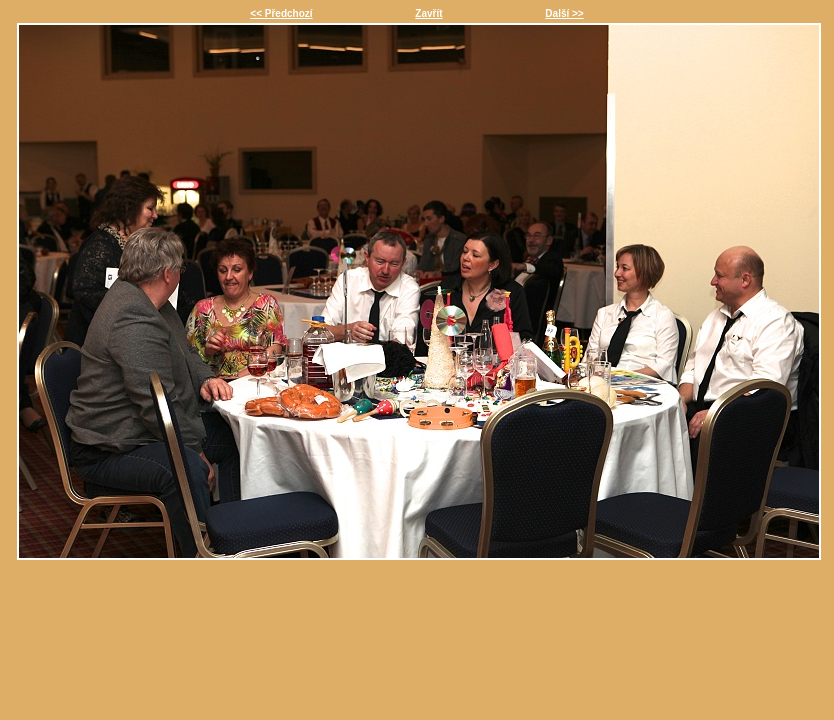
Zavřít (428, 13)
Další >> (564, 13)
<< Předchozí (281, 13)
